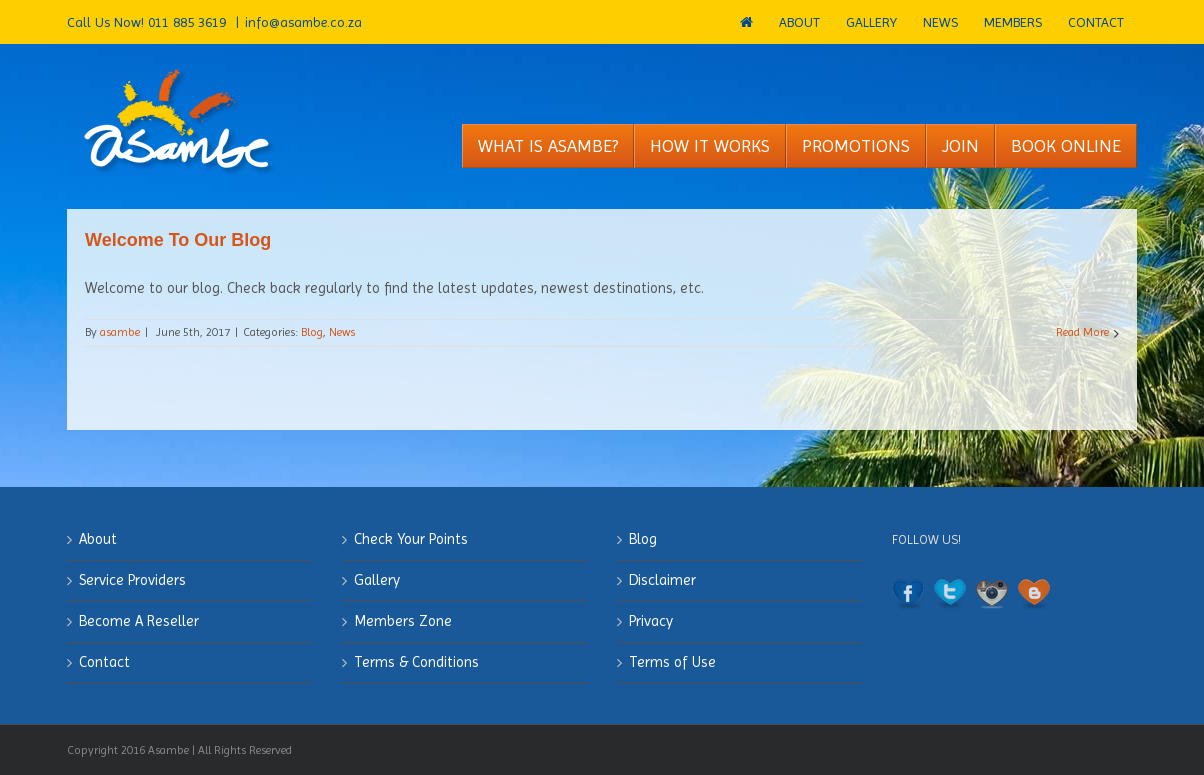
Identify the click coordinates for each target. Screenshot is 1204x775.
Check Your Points (411, 539)
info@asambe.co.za (303, 22)
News (342, 332)
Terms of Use (672, 662)
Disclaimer (662, 580)
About (98, 539)
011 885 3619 (189, 22)
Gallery (377, 580)
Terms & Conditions (416, 662)
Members (403, 621)
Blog (312, 332)
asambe (120, 332)
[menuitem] (746, 22)
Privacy (651, 621)
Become (139, 621)
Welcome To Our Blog (178, 240)
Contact (104, 662)
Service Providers (132, 580)
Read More (1082, 332)
